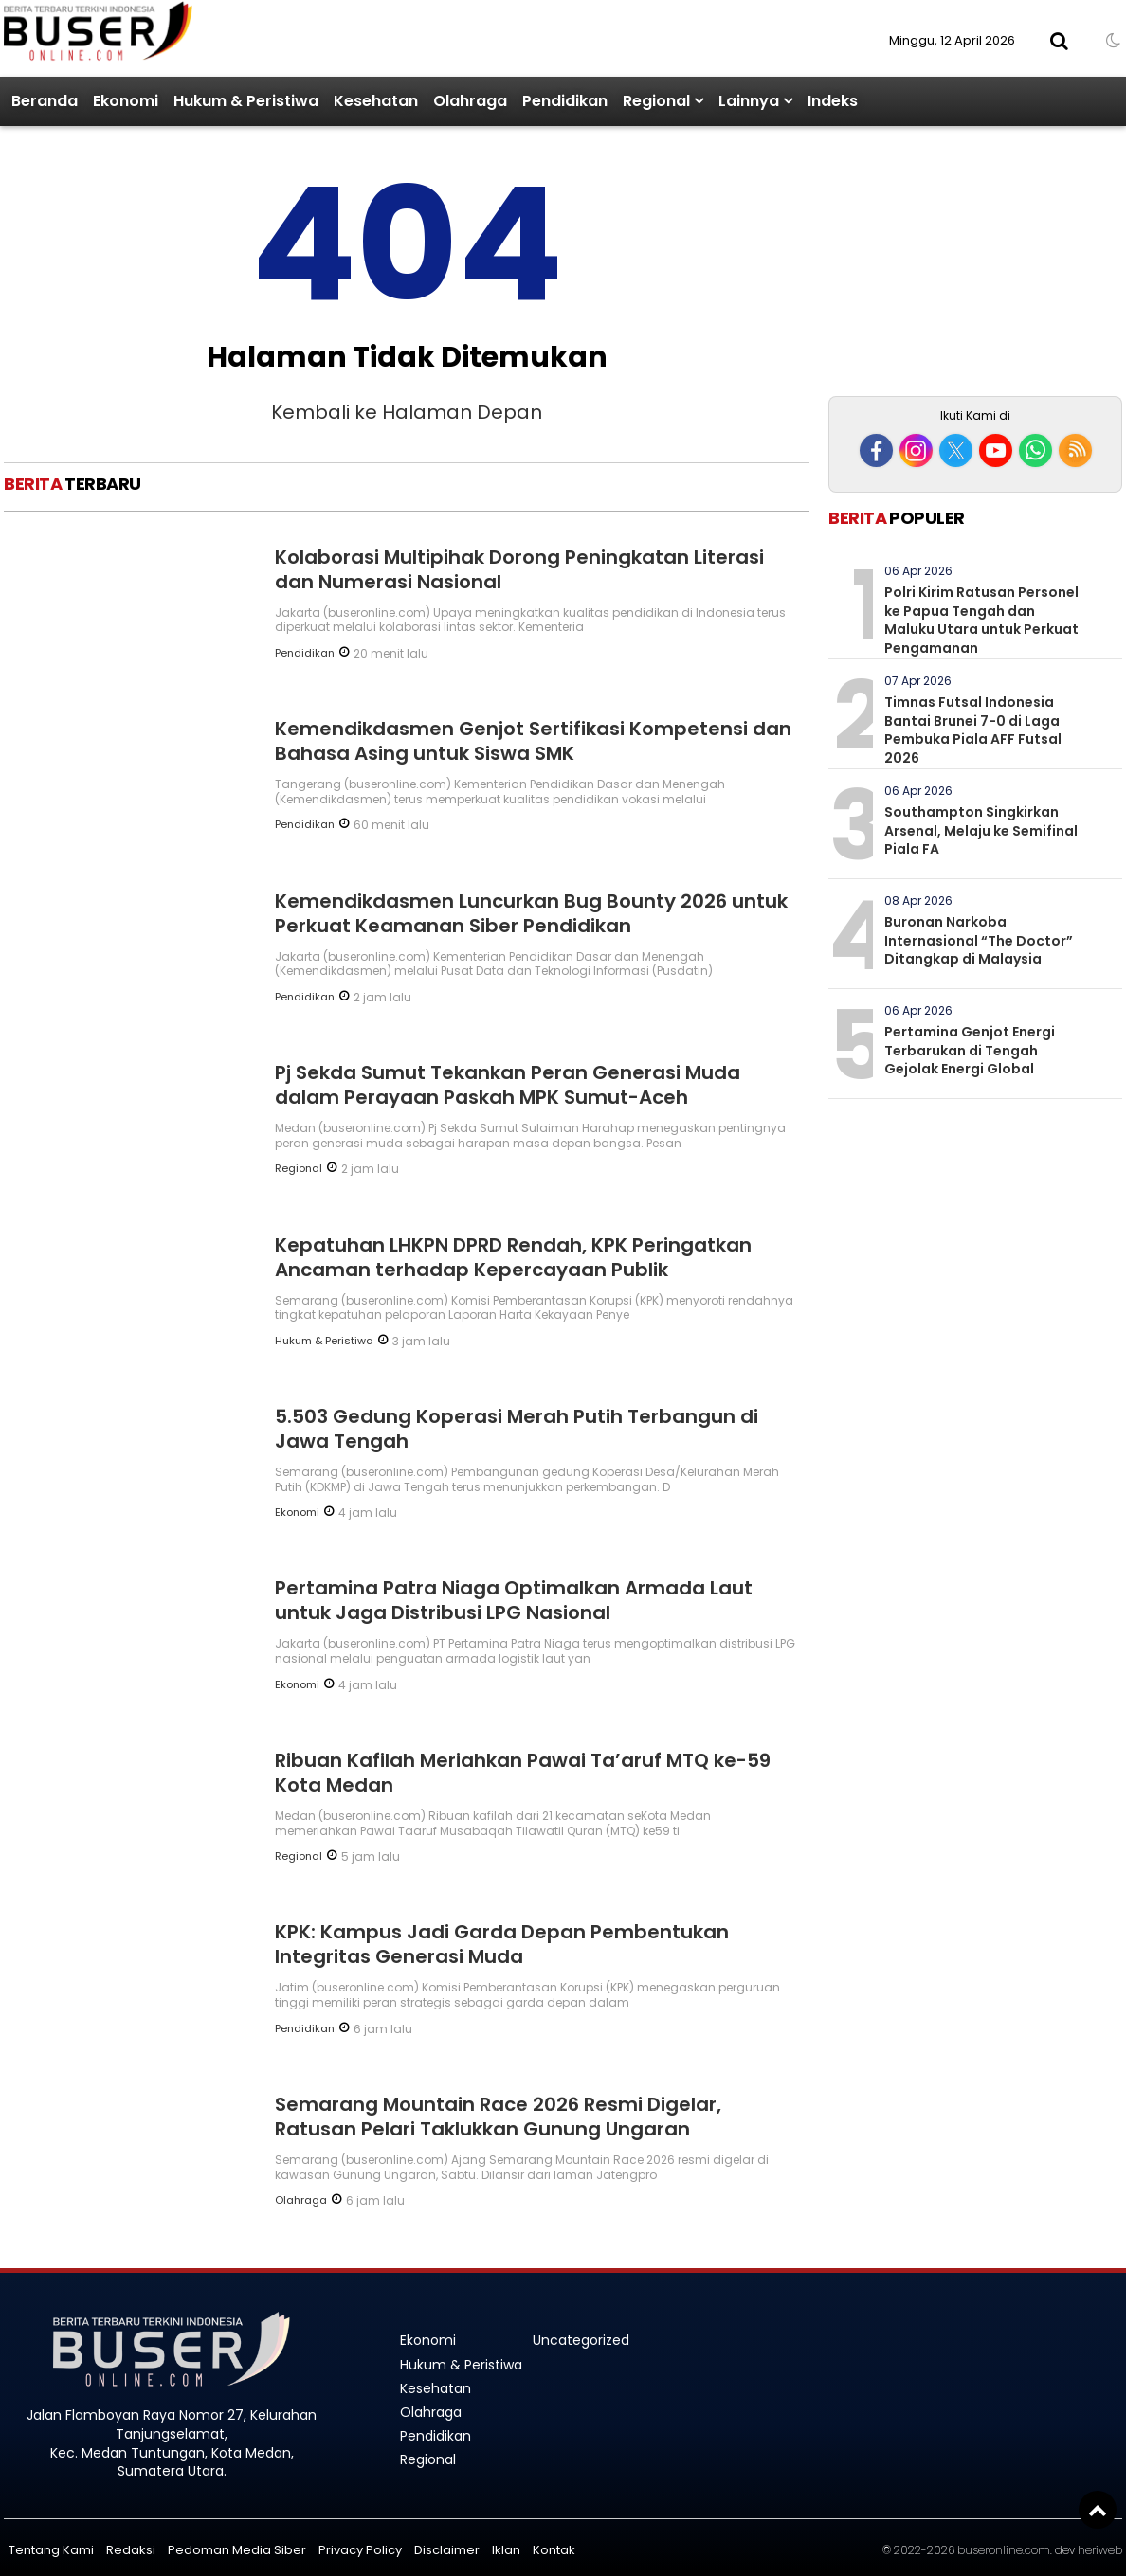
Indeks (833, 101)
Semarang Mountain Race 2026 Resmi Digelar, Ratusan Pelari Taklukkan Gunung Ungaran (498, 2116)
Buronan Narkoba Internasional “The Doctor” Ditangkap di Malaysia (978, 940)
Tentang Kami (51, 2550)
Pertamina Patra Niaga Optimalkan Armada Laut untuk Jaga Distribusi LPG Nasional (514, 1600)
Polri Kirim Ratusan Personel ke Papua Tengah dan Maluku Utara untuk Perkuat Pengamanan (981, 620)
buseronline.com (1003, 2550)
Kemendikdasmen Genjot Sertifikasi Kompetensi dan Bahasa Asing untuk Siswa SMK (533, 740)
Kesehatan (376, 101)
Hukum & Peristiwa (245, 101)
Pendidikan (565, 101)
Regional (656, 101)
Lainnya (748, 101)
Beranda (44, 101)
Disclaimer (447, 2550)
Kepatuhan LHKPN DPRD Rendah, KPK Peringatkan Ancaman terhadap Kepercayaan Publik (513, 1257)
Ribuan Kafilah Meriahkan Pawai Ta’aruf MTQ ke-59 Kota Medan (523, 1772)
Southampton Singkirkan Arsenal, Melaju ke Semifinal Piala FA (981, 830)
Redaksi (130, 2550)
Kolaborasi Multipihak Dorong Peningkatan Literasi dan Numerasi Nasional (519, 569)
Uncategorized (581, 2340)
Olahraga (470, 101)
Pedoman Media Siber (237, 2550)
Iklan (506, 2550)
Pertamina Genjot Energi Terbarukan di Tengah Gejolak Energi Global (969, 1050)
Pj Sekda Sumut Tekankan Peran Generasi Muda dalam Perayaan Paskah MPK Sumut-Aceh (507, 1084)
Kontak (554, 2550)
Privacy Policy (360, 2550)
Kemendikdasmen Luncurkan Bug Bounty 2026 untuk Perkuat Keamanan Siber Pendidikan (531, 913)
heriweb (1100, 2550)
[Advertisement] (975, 263)
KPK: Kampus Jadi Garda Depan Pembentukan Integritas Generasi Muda (502, 1944)
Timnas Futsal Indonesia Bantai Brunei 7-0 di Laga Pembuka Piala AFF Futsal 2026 (973, 730)
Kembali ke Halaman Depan (406, 412)
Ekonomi (125, 101)
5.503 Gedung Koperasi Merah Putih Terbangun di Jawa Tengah (516, 1428)
